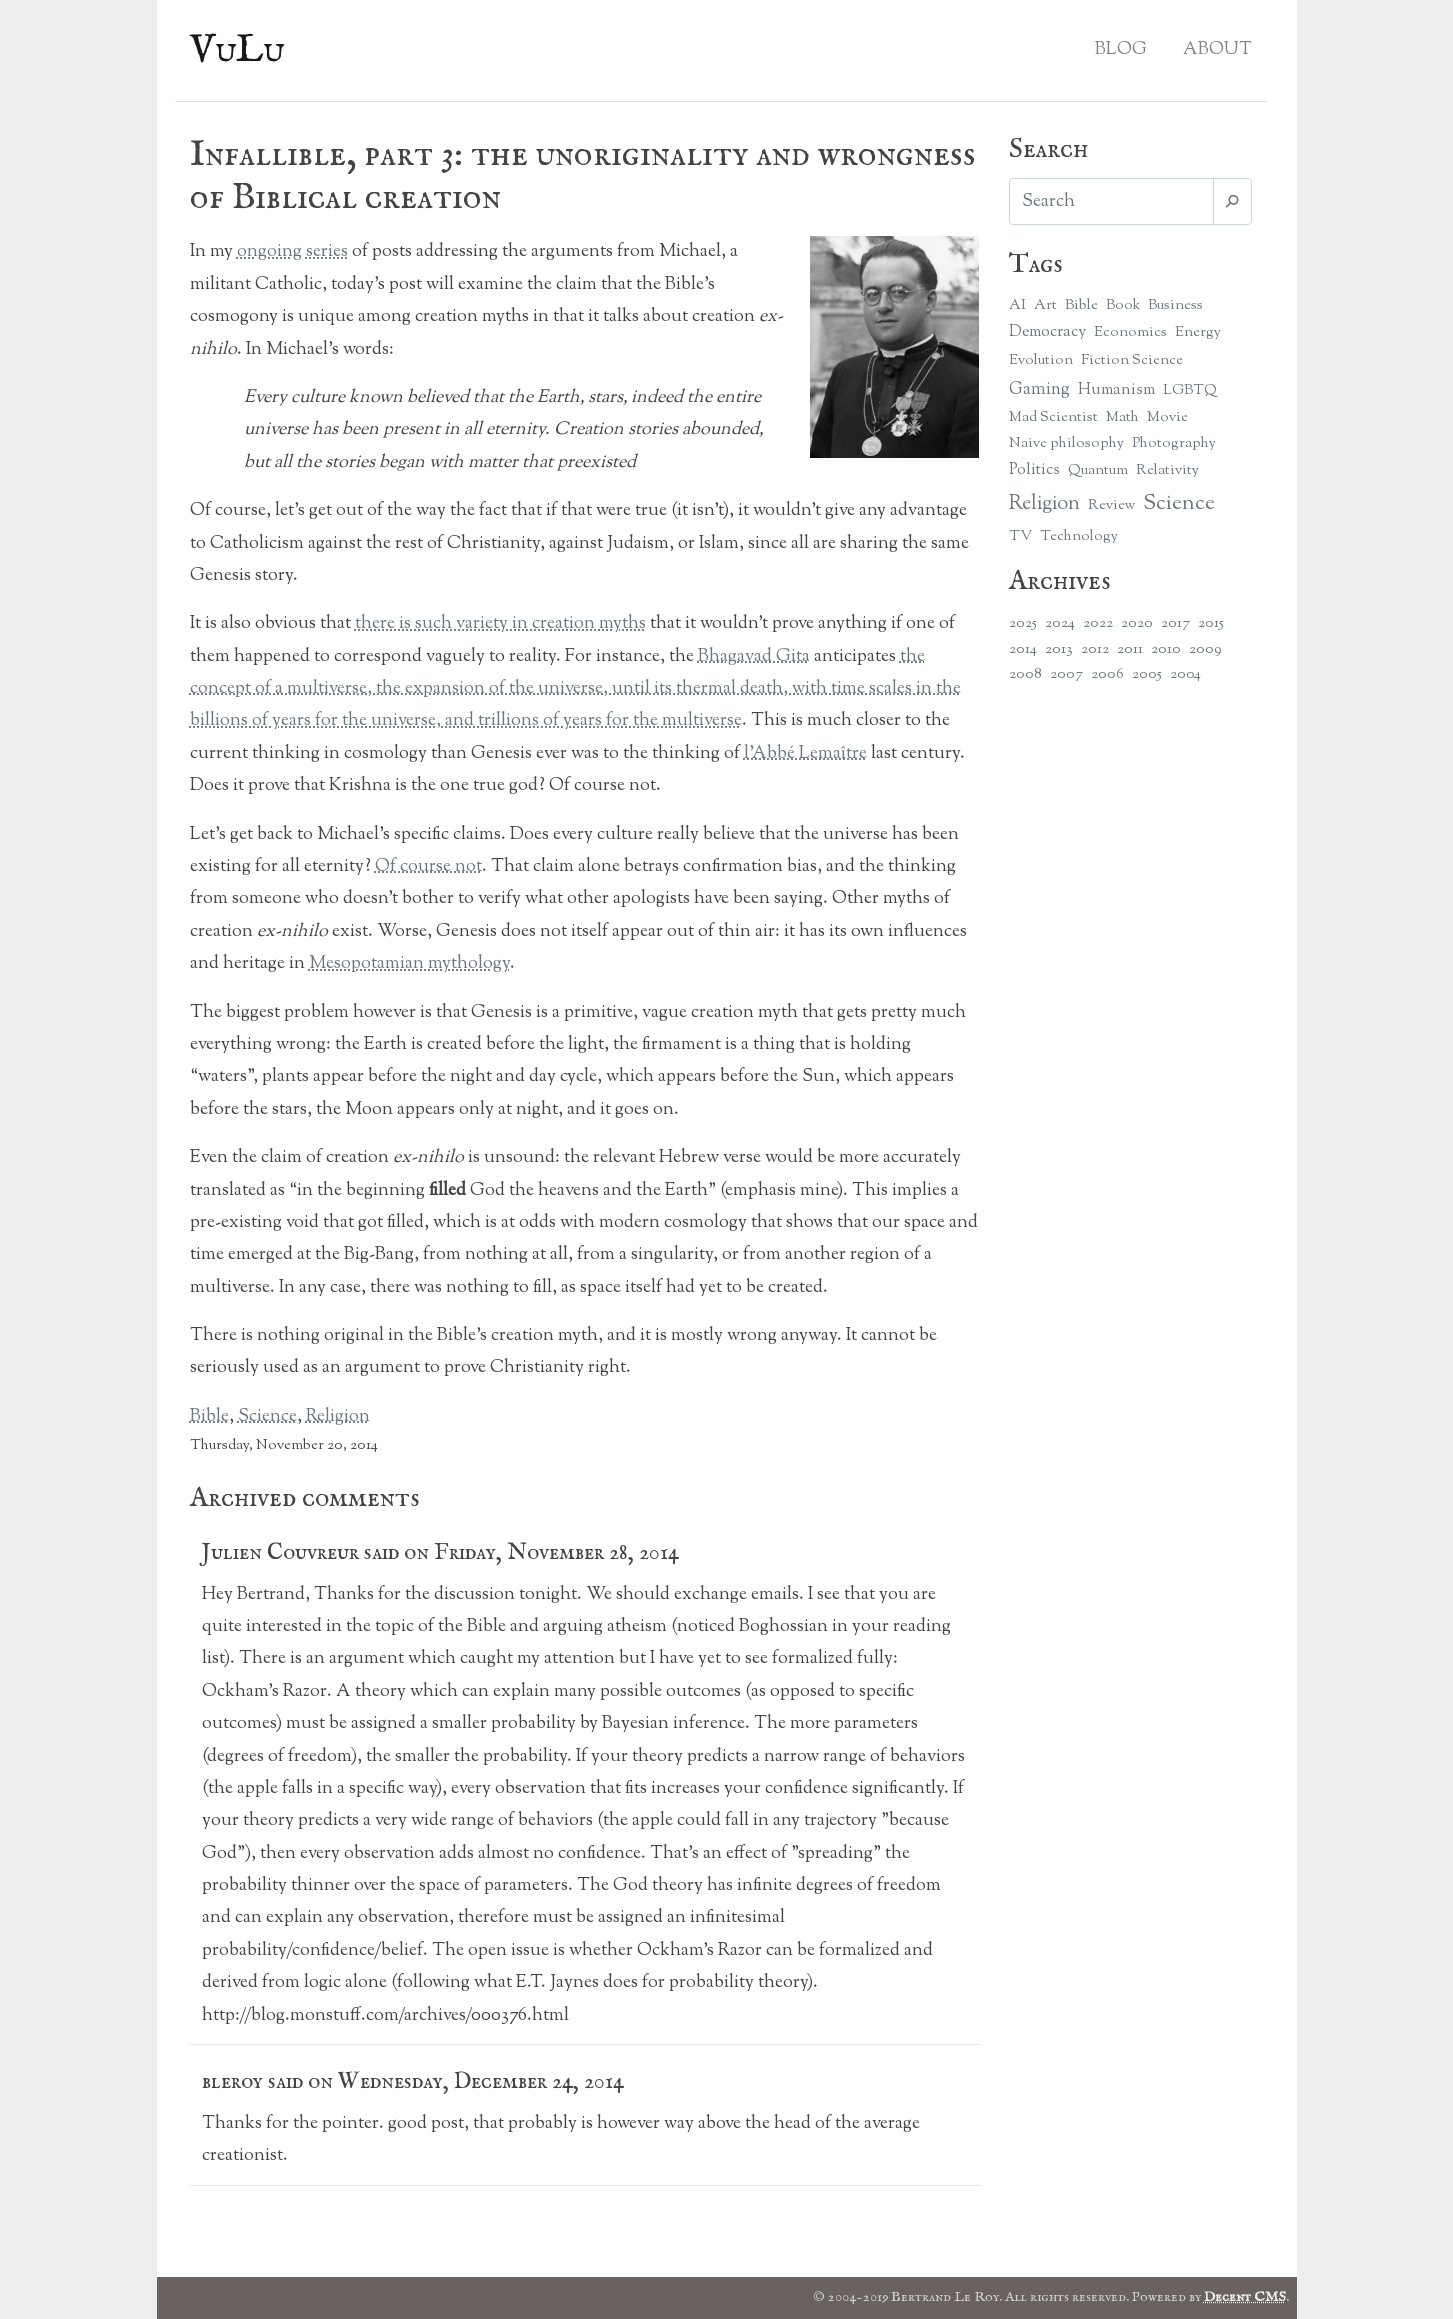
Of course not (428, 867)
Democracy (1047, 332)
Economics (1130, 332)
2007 (1066, 674)
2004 (1185, 674)
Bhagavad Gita (754, 657)
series (327, 252)
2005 (1147, 674)
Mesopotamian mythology (409, 964)
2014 (1023, 649)
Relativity (1167, 470)
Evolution (1041, 360)
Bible (209, 1417)
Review (1111, 505)
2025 (1023, 623)
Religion (338, 1417)
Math (1122, 417)
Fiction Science (1132, 360)
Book (1123, 305)
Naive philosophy (1066, 443)
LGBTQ (1190, 390)
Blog (1121, 50)
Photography (1174, 443)
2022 (1098, 623)
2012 (1095, 649)
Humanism (1116, 390)
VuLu (237, 50)
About (1217, 50)
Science (267, 1417)
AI (1017, 305)
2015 (1211, 623)
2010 (1166, 649)
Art (1045, 305)
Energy (1198, 332)
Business (1175, 305)
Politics (1034, 470)
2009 (1205, 649)
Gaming (1039, 389)
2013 (1059, 649)
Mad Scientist (1053, 417)
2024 (1060, 623)
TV (1020, 536)
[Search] (1111, 201)
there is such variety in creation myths (500, 624)
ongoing (269, 252)
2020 (1137, 623)
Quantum (1098, 470)
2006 (1107, 674)
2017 (1175, 623)
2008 (1025, 674)
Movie (1167, 417)
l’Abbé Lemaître (805, 754)
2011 (1130, 649)
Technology (1079, 536)
